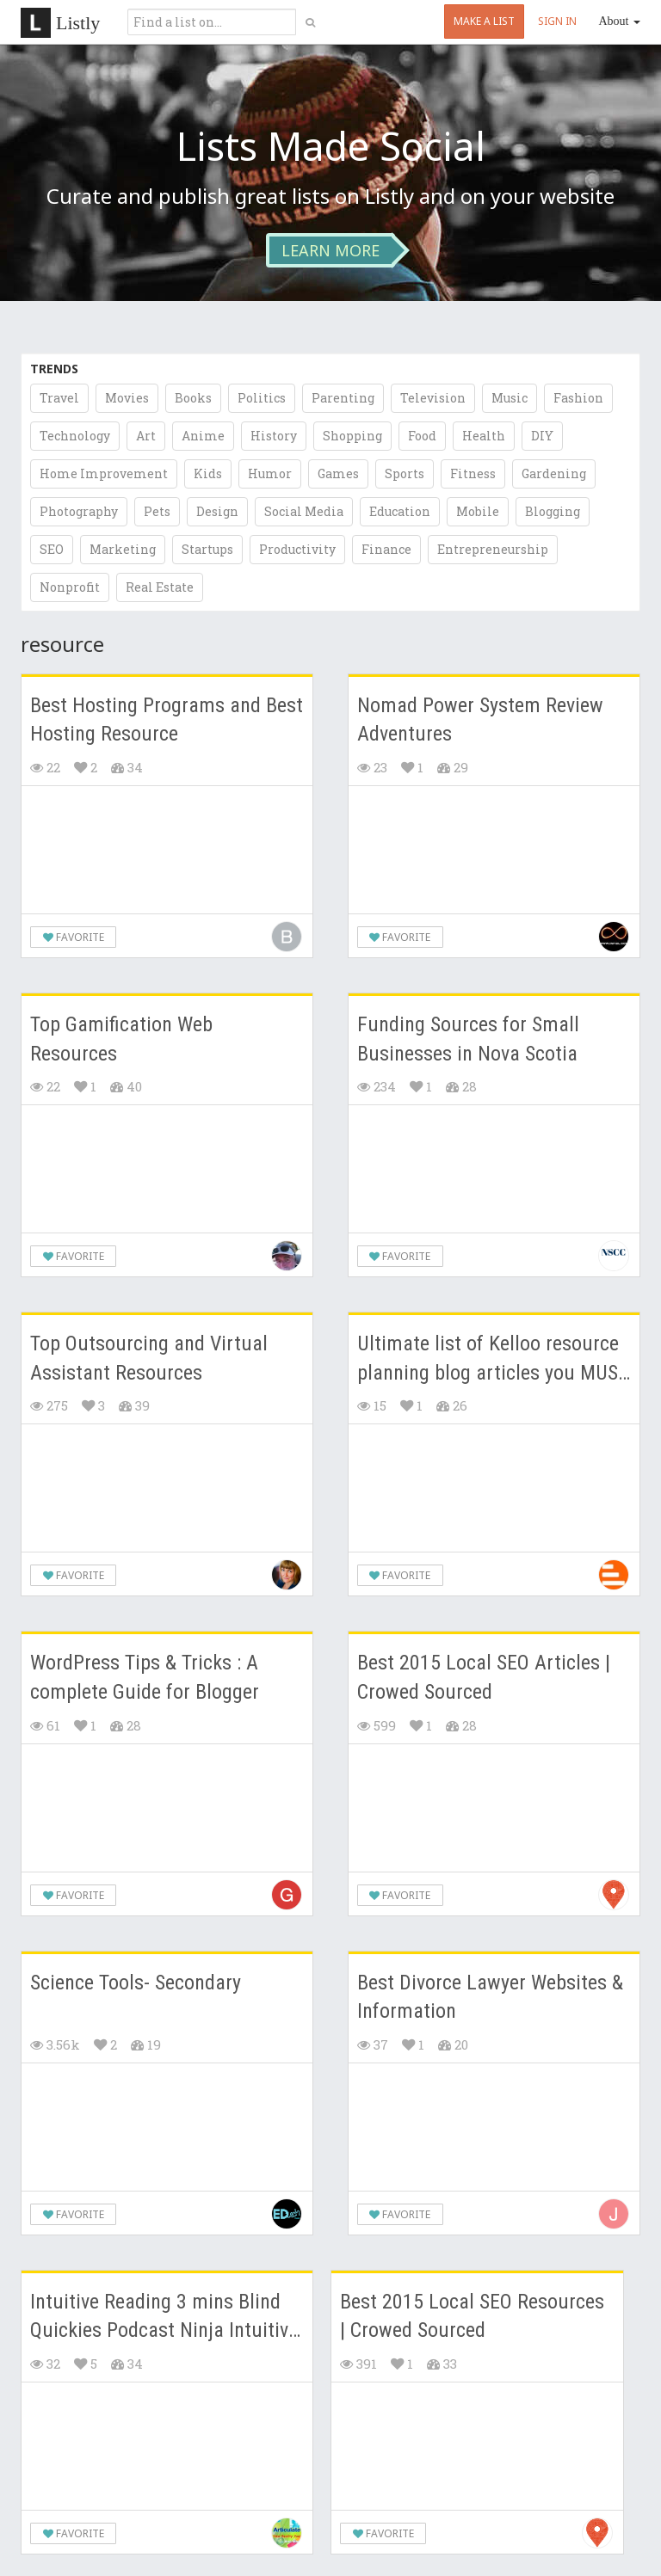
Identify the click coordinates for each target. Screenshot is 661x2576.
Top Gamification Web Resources (121, 1039)
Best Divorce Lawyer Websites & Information (490, 1997)
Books (193, 398)
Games (338, 473)
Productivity (297, 549)
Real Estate (160, 587)
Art (146, 435)
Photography (79, 511)
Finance (386, 549)
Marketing (123, 549)
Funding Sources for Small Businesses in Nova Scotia (468, 1039)
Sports (404, 473)
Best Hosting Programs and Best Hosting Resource (166, 720)
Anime (203, 435)
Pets (157, 511)
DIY (542, 435)
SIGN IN (557, 21)
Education (399, 511)
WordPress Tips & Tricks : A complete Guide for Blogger (144, 1677)
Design (217, 511)
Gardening (554, 473)
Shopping (352, 435)
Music (509, 398)
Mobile (477, 511)
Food (422, 435)
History (273, 435)
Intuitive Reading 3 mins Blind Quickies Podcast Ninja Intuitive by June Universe (164, 2317)
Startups (207, 549)
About (620, 21)
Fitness (473, 473)
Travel (59, 398)
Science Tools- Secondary (135, 1982)
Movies (127, 398)
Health (483, 435)
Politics (262, 398)
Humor (270, 473)
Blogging (552, 511)
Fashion (578, 398)
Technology (75, 435)
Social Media (303, 511)
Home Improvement (104, 473)
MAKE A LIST (484, 21)
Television (433, 398)
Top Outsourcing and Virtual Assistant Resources (149, 1358)
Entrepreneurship (492, 549)
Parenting (343, 398)
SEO (52, 549)
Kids (208, 473)
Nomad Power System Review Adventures (480, 720)
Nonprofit (70, 587)
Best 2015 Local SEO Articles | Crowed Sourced (483, 1677)
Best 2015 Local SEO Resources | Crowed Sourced (472, 2316)
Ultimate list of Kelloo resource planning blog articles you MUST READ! (492, 1359)
